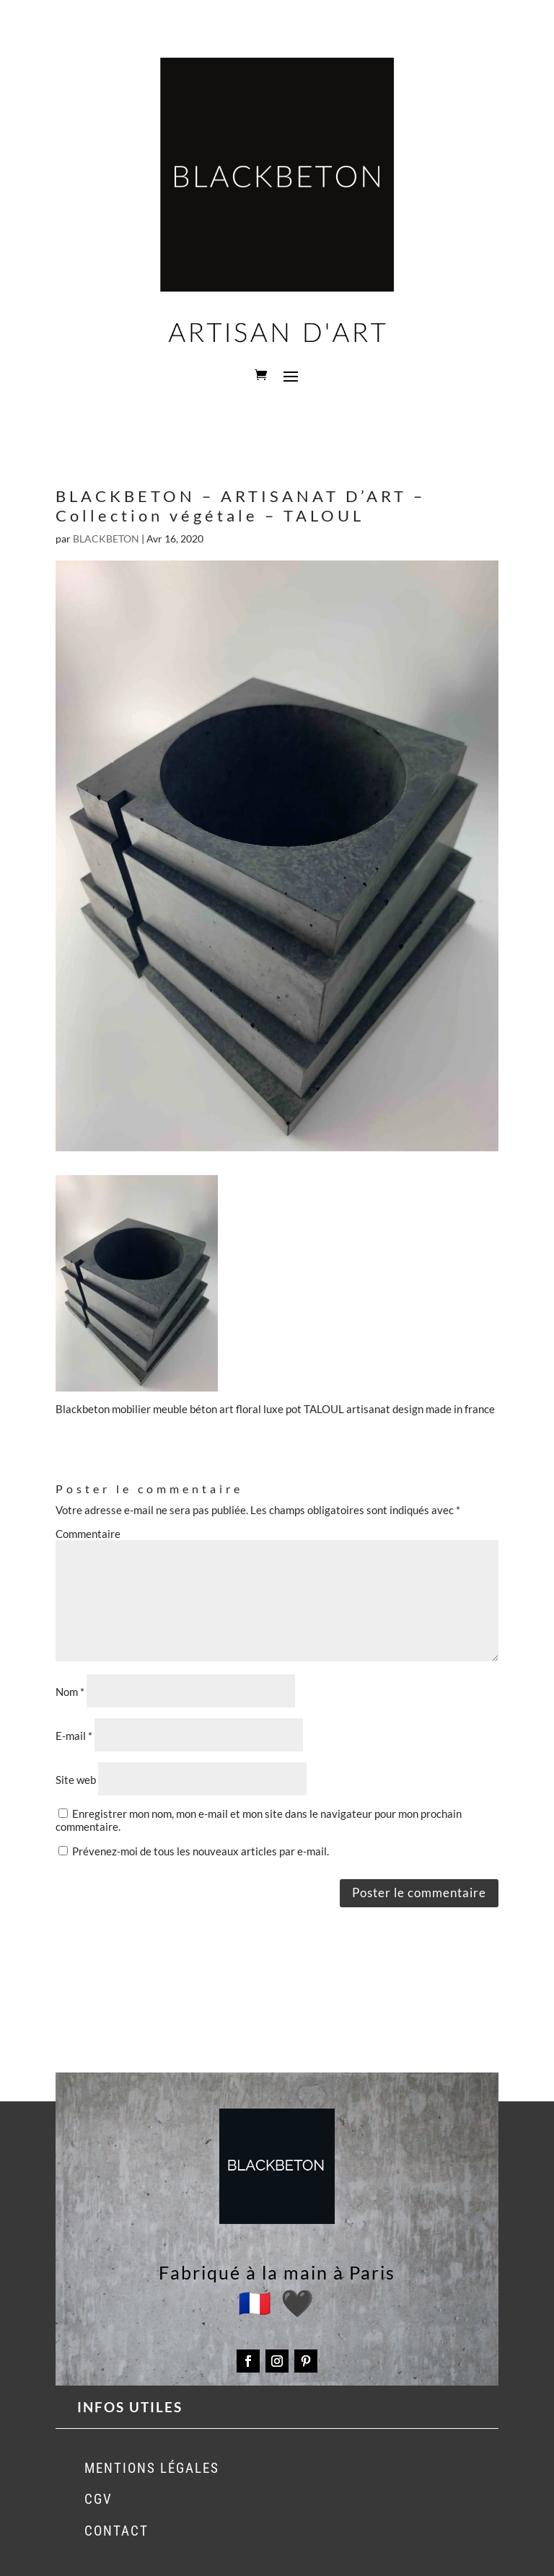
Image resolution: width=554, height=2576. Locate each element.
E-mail (74, 1735)
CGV (98, 2499)
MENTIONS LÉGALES (151, 2468)
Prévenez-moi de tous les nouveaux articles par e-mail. (200, 1851)
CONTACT (116, 2531)
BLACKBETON (106, 538)
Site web (76, 1779)
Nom (70, 1691)
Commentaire (88, 1533)
